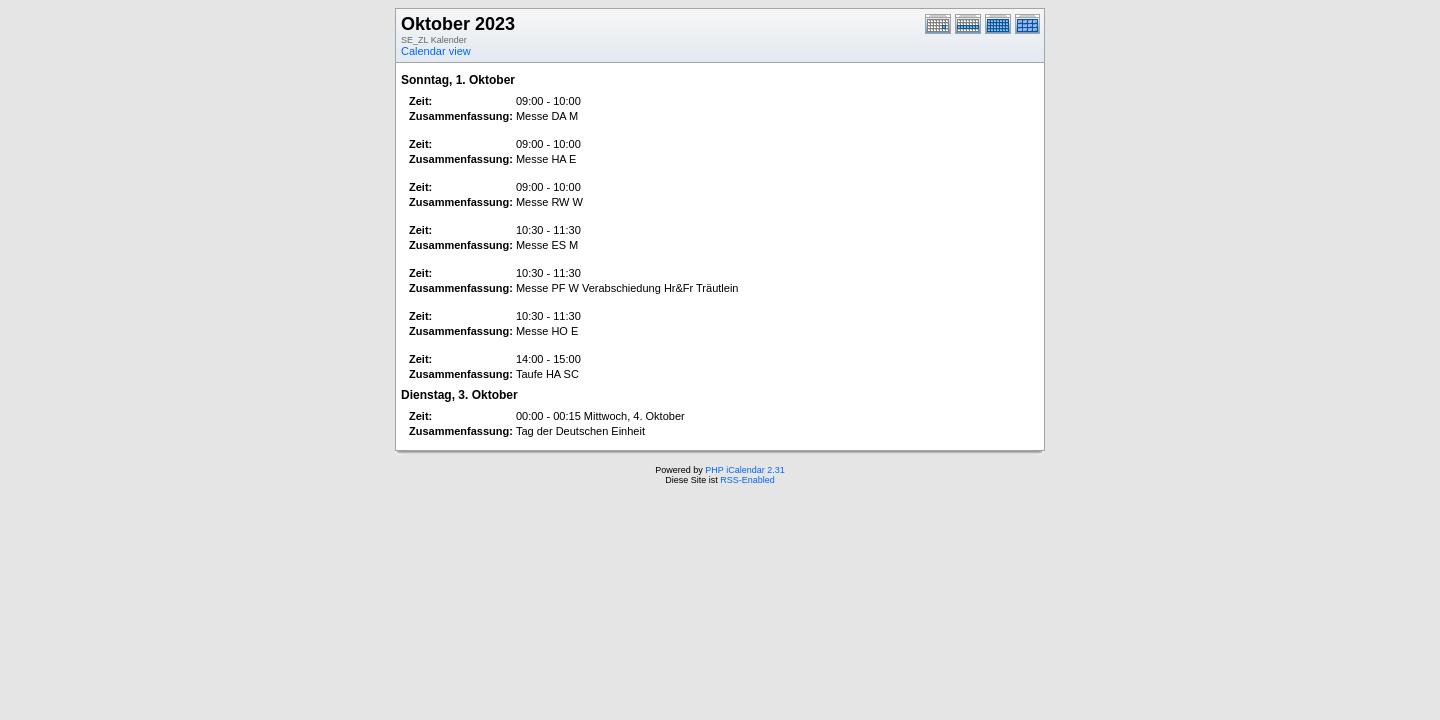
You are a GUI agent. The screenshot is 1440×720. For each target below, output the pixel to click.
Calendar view (436, 51)
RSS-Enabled (747, 480)
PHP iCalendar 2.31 (744, 470)
